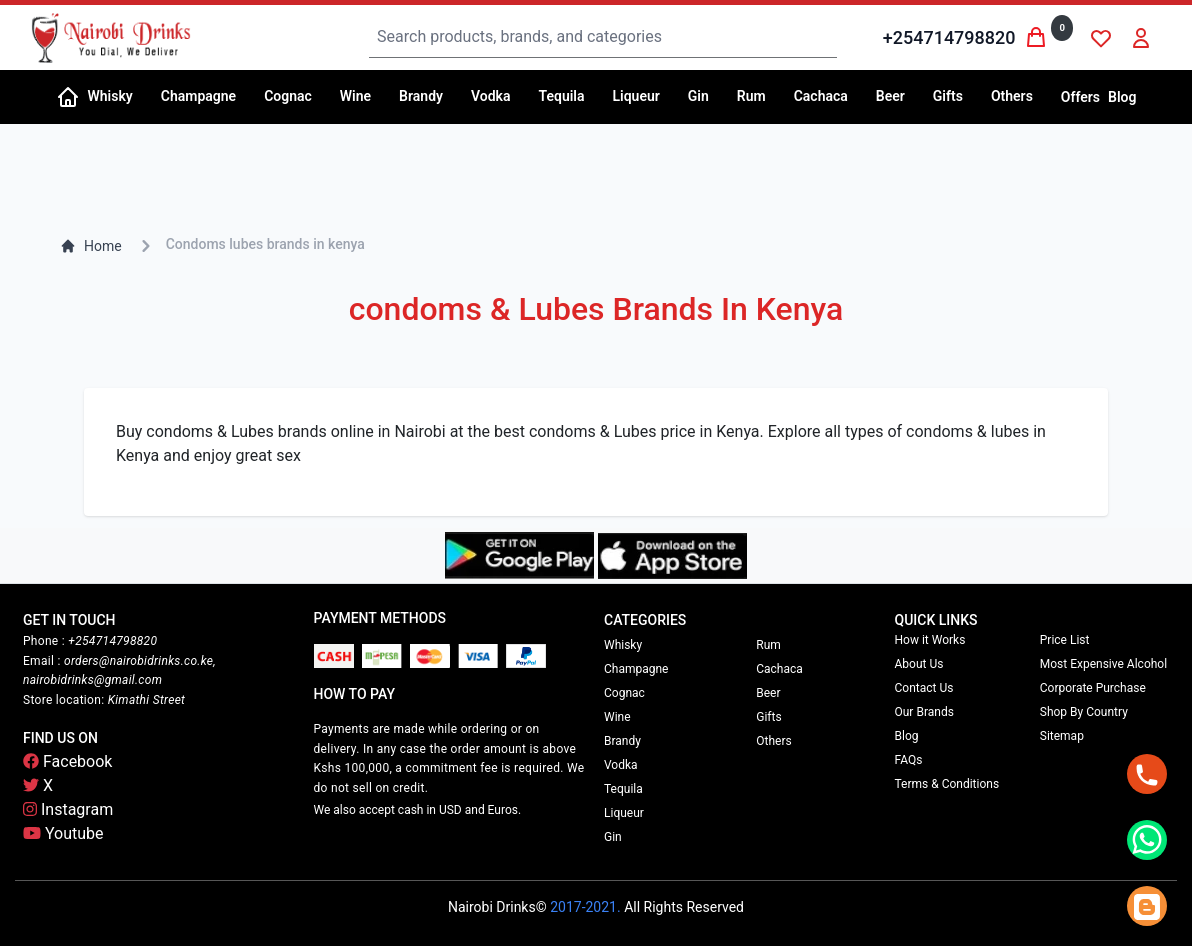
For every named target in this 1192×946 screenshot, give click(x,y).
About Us (919, 664)
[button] (116, 97)
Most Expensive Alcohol (1103, 664)
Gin (613, 837)
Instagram (68, 809)
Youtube (63, 833)
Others (773, 741)
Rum (768, 645)
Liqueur (624, 813)
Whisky (623, 645)
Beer (768, 693)
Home (91, 246)
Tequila (623, 789)
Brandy (622, 741)
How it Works (930, 640)
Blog (1122, 97)
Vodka (621, 765)
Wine (617, 717)
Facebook (67, 761)
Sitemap (1062, 736)
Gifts (768, 717)
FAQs (909, 760)
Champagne (636, 669)
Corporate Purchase (1093, 688)
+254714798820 (949, 37)
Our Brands (924, 712)
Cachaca (779, 669)
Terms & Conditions (947, 784)
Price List (1065, 640)
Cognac (624, 693)
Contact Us (924, 688)
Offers (1080, 97)
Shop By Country (1084, 712)
